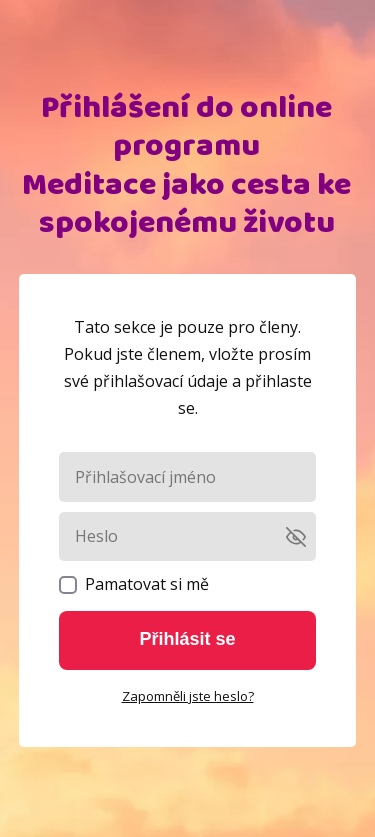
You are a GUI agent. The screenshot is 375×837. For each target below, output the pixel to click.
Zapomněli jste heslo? (188, 696)
